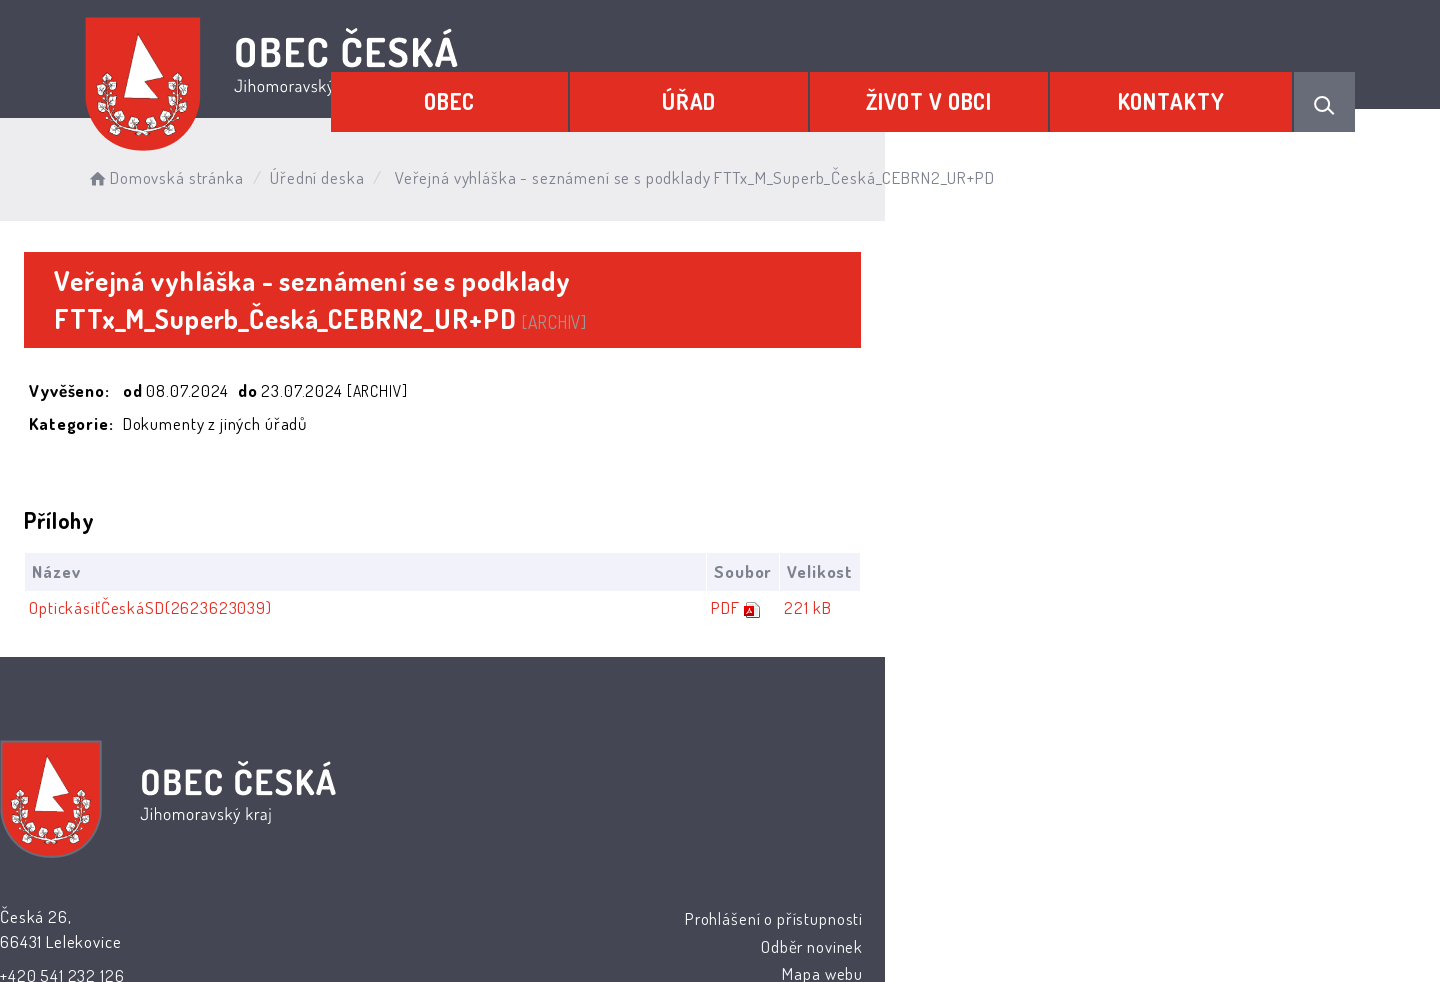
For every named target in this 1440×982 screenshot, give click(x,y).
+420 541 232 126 (580, 773)
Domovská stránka (294, 169)
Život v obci (986, 87)
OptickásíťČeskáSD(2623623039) (241, 572)
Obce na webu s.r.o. (941, 908)
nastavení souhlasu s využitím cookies (1086, 933)
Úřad (785, 87)
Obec (584, 87)
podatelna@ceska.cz (591, 800)
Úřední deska (447, 169)
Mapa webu (881, 770)
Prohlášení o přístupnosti (832, 716)
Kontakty (1189, 87)
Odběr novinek (871, 743)
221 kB (1271, 572)
